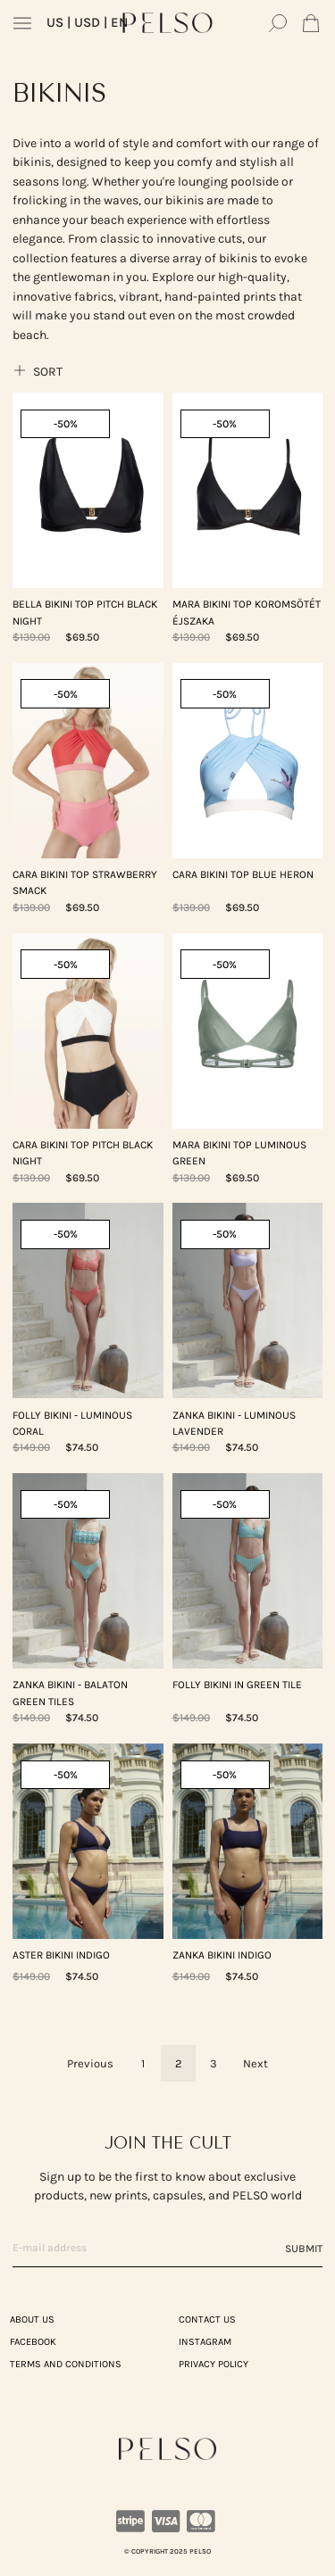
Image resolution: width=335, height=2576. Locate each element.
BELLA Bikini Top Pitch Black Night (85, 612)
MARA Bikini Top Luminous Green (239, 1153)
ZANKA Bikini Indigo (222, 1955)
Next (255, 2063)
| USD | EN (87, 22)
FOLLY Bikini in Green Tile (237, 1684)
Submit (303, 2248)
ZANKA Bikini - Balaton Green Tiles (70, 1692)
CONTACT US (207, 2319)
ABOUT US (32, 2319)
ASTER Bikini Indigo (61, 1955)
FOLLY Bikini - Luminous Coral (72, 1423)
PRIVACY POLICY (213, 2364)
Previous (90, 2063)
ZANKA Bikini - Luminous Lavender (234, 1423)
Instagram (205, 2342)
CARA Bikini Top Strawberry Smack (85, 882)
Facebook (33, 2342)
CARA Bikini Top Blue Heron (243, 874)
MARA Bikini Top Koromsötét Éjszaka (246, 612)
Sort (38, 371)
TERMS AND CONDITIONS (65, 2364)
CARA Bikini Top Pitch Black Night (83, 1153)
